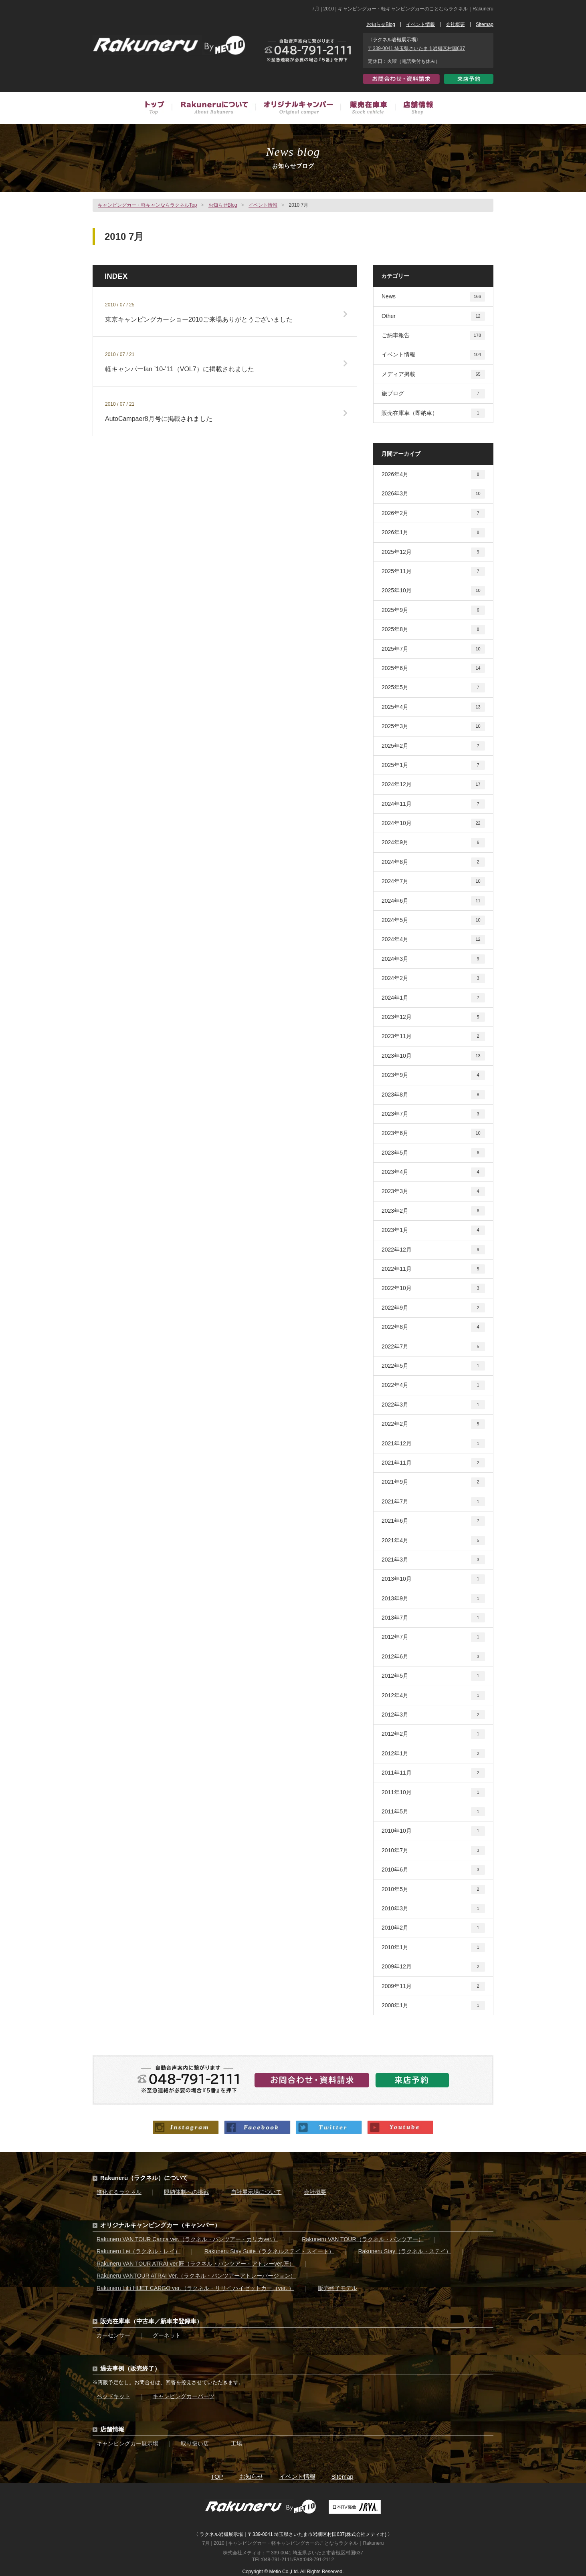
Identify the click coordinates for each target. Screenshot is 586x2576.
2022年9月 (433, 1307)
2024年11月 (433, 804)
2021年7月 (433, 1501)
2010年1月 (433, 1947)
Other (433, 316)
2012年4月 (433, 1695)
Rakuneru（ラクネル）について (144, 2177)
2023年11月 (433, 1036)
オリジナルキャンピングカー (297, 109)
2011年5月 (433, 1811)
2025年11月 (433, 571)
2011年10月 (433, 1792)
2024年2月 (433, 978)
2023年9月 (433, 1075)
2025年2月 (433, 746)
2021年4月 (433, 1540)
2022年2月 (433, 1424)
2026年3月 (433, 493)
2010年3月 (433, 1908)
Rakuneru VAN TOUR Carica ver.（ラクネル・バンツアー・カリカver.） (187, 2239)
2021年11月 (433, 1462)
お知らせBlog (380, 24)
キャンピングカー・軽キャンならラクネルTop (147, 205)
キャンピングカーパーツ (183, 2396)
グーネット (167, 2335)
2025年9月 (433, 610)
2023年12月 (433, 1017)
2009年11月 (433, 1986)
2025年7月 (433, 649)
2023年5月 (433, 1152)
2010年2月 (433, 1927)
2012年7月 (433, 1637)
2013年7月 (433, 1617)
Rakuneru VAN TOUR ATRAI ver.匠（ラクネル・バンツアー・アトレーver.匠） (196, 2263)
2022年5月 (433, 1366)
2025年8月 (433, 629)
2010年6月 (433, 1869)
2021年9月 (433, 1482)
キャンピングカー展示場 (127, 2443)
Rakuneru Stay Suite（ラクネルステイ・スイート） (269, 2251)
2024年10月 (433, 823)
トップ (158, 109)
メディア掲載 (433, 374)
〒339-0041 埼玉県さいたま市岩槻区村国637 (416, 48)
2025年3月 (433, 726)
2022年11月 (433, 1269)
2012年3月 (433, 1714)
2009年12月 (433, 1966)
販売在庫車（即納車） (433, 413)
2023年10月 (433, 1056)
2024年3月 (433, 959)
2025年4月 (433, 707)
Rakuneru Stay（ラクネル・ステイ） (404, 2251)
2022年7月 (433, 1346)
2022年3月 (433, 1404)
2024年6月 (433, 901)
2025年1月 (433, 765)
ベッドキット (113, 2396)
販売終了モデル (337, 2288)
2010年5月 (433, 1889)
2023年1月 (433, 1230)
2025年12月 (433, 552)
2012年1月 (433, 1753)
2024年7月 (433, 881)
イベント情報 (420, 24)
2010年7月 (433, 1850)
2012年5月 (433, 1675)
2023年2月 (433, 1211)
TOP (217, 2476)
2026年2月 (433, 513)
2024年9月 (433, 842)
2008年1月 (433, 2005)
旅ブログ (433, 393)
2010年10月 (433, 1830)
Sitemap (484, 24)
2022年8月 (433, 1327)
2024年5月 (433, 920)
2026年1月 (433, 532)
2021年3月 (433, 1559)
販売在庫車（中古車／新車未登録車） (367, 109)
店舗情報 (414, 109)
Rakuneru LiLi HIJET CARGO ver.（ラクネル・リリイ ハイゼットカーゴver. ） (195, 2288)
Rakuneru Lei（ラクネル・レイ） (138, 2251)
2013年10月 (433, 1579)
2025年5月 (433, 687)
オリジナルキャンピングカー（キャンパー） (160, 2225)
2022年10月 (433, 1288)
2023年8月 (433, 1094)
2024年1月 (433, 997)
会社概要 (455, 24)
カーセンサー (113, 2335)
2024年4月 (433, 939)
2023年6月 (433, 1133)
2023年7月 (433, 1114)
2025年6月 (433, 668)
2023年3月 (433, 1191)
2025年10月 (433, 590)
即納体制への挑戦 (186, 2192)
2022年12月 (433, 1249)
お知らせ (251, 2476)
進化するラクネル (119, 2192)
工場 (236, 2443)
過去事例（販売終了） (130, 2368)
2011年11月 (433, 1772)
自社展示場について (256, 2192)
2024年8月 (433, 862)
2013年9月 (433, 1598)
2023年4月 (433, 1172)
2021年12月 (433, 1443)
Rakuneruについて (213, 109)
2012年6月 (433, 1656)
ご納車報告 (433, 335)
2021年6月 (433, 1520)
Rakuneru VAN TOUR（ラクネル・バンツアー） (362, 2239)
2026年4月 (433, 474)
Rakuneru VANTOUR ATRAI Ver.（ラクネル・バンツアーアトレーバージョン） (196, 2275)
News (433, 296)
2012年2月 (433, 1734)
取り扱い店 (195, 2443)
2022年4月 (433, 1385)
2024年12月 (433, 784)
